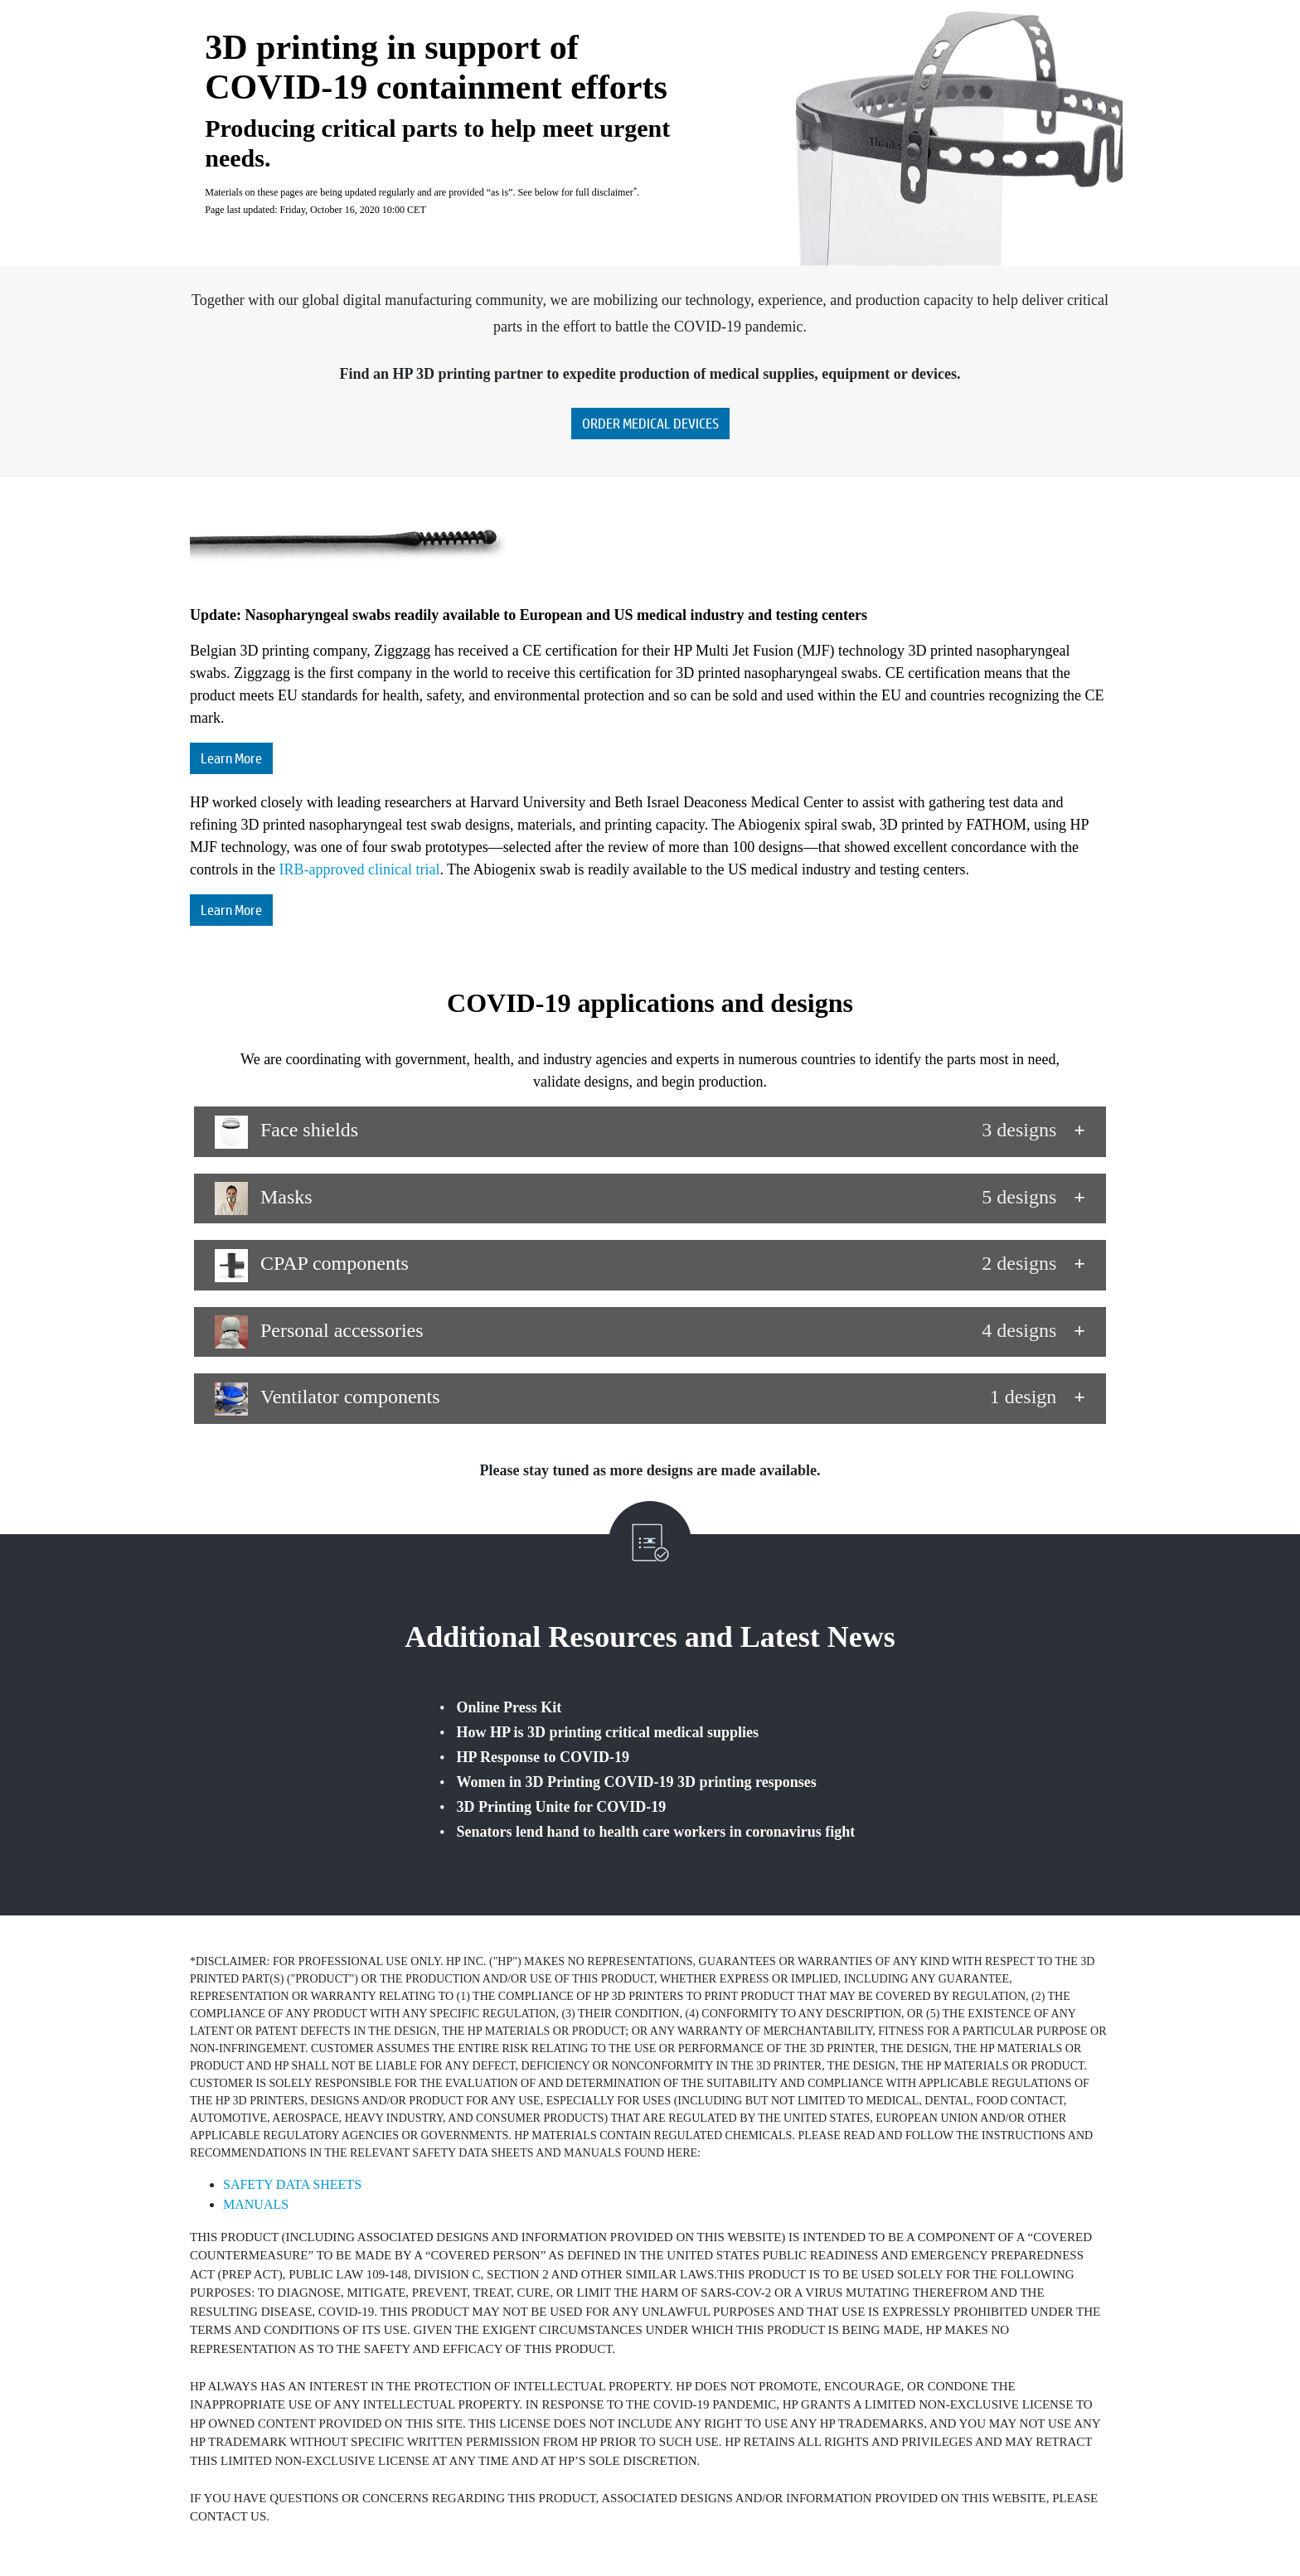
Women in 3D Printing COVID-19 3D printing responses (637, 1782)
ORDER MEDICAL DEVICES (650, 423)
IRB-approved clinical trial (359, 869)
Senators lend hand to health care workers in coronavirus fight (656, 1831)
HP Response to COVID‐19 (543, 1757)
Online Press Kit (509, 1707)
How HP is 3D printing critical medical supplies (608, 1732)
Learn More (231, 757)
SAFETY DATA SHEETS (292, 2184)
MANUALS (256, 2204)
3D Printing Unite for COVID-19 (562, 1807)
